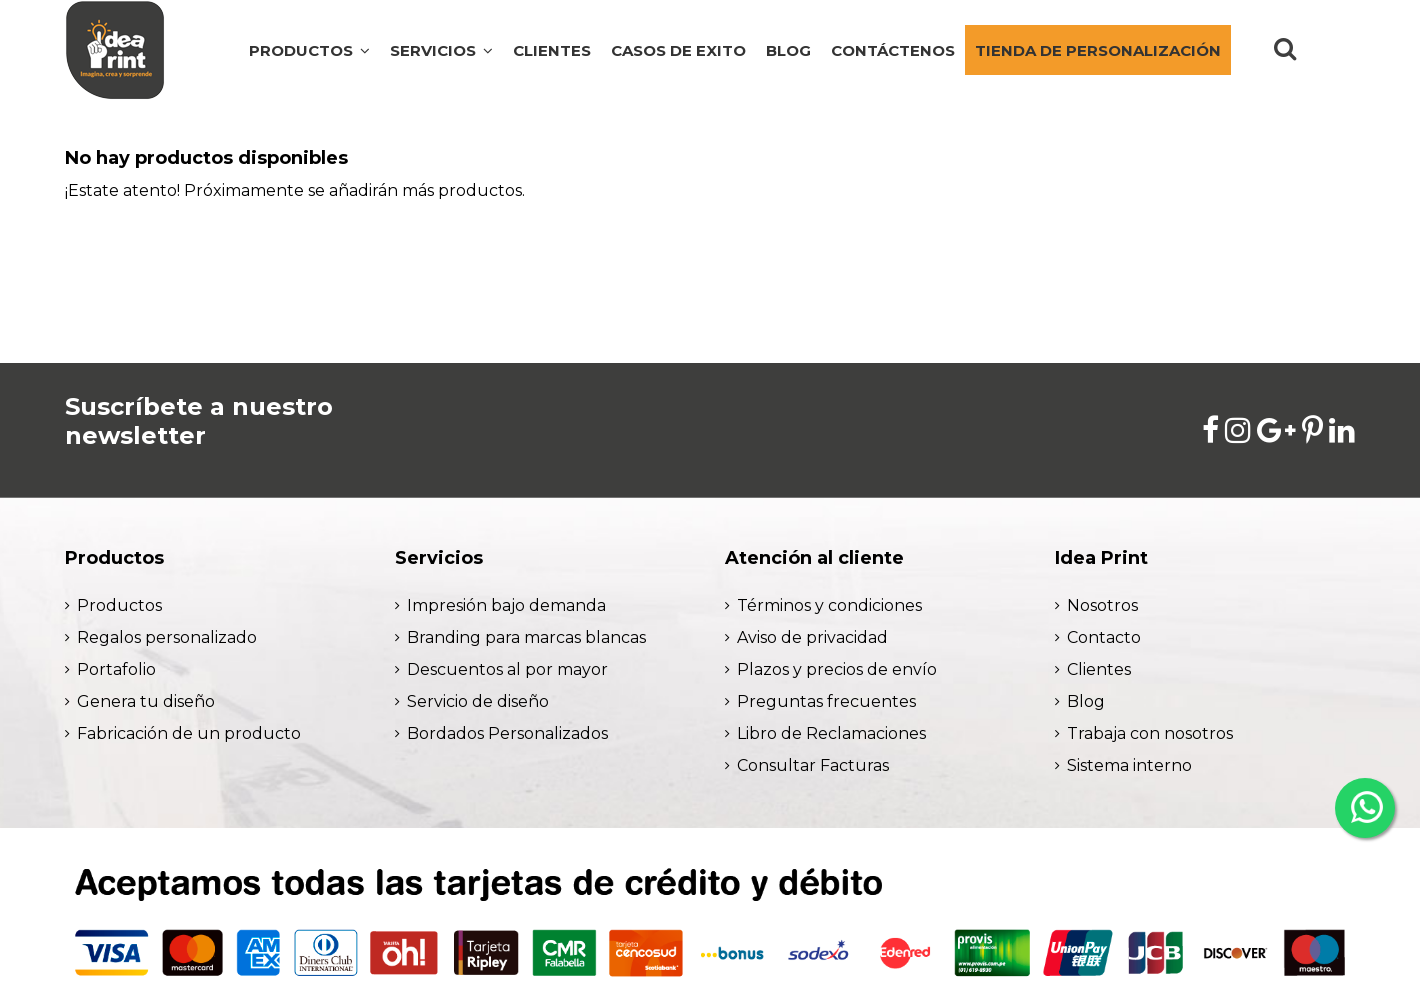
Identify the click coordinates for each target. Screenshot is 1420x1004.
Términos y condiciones (829, 605)
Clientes (1099, 669)
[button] (441, 50)
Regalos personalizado (167, 637)
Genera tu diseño (146, 701)
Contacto (1104, 637)
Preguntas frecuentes (826, 701)
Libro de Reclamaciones (831, 733)
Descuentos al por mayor (507, 669)
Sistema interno (1129, 765)
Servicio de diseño (478, 701)
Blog (1086, 701)
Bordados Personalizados (507, 733)
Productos (119, 605)
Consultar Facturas (813, 765)
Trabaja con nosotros (1150, 733)
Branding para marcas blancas (526, 637)
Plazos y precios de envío (837, 669)
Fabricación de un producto (189, 733)
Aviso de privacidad (812, 637)
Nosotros (1102, 605)
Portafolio (116, 669)
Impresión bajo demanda (506, 605)
